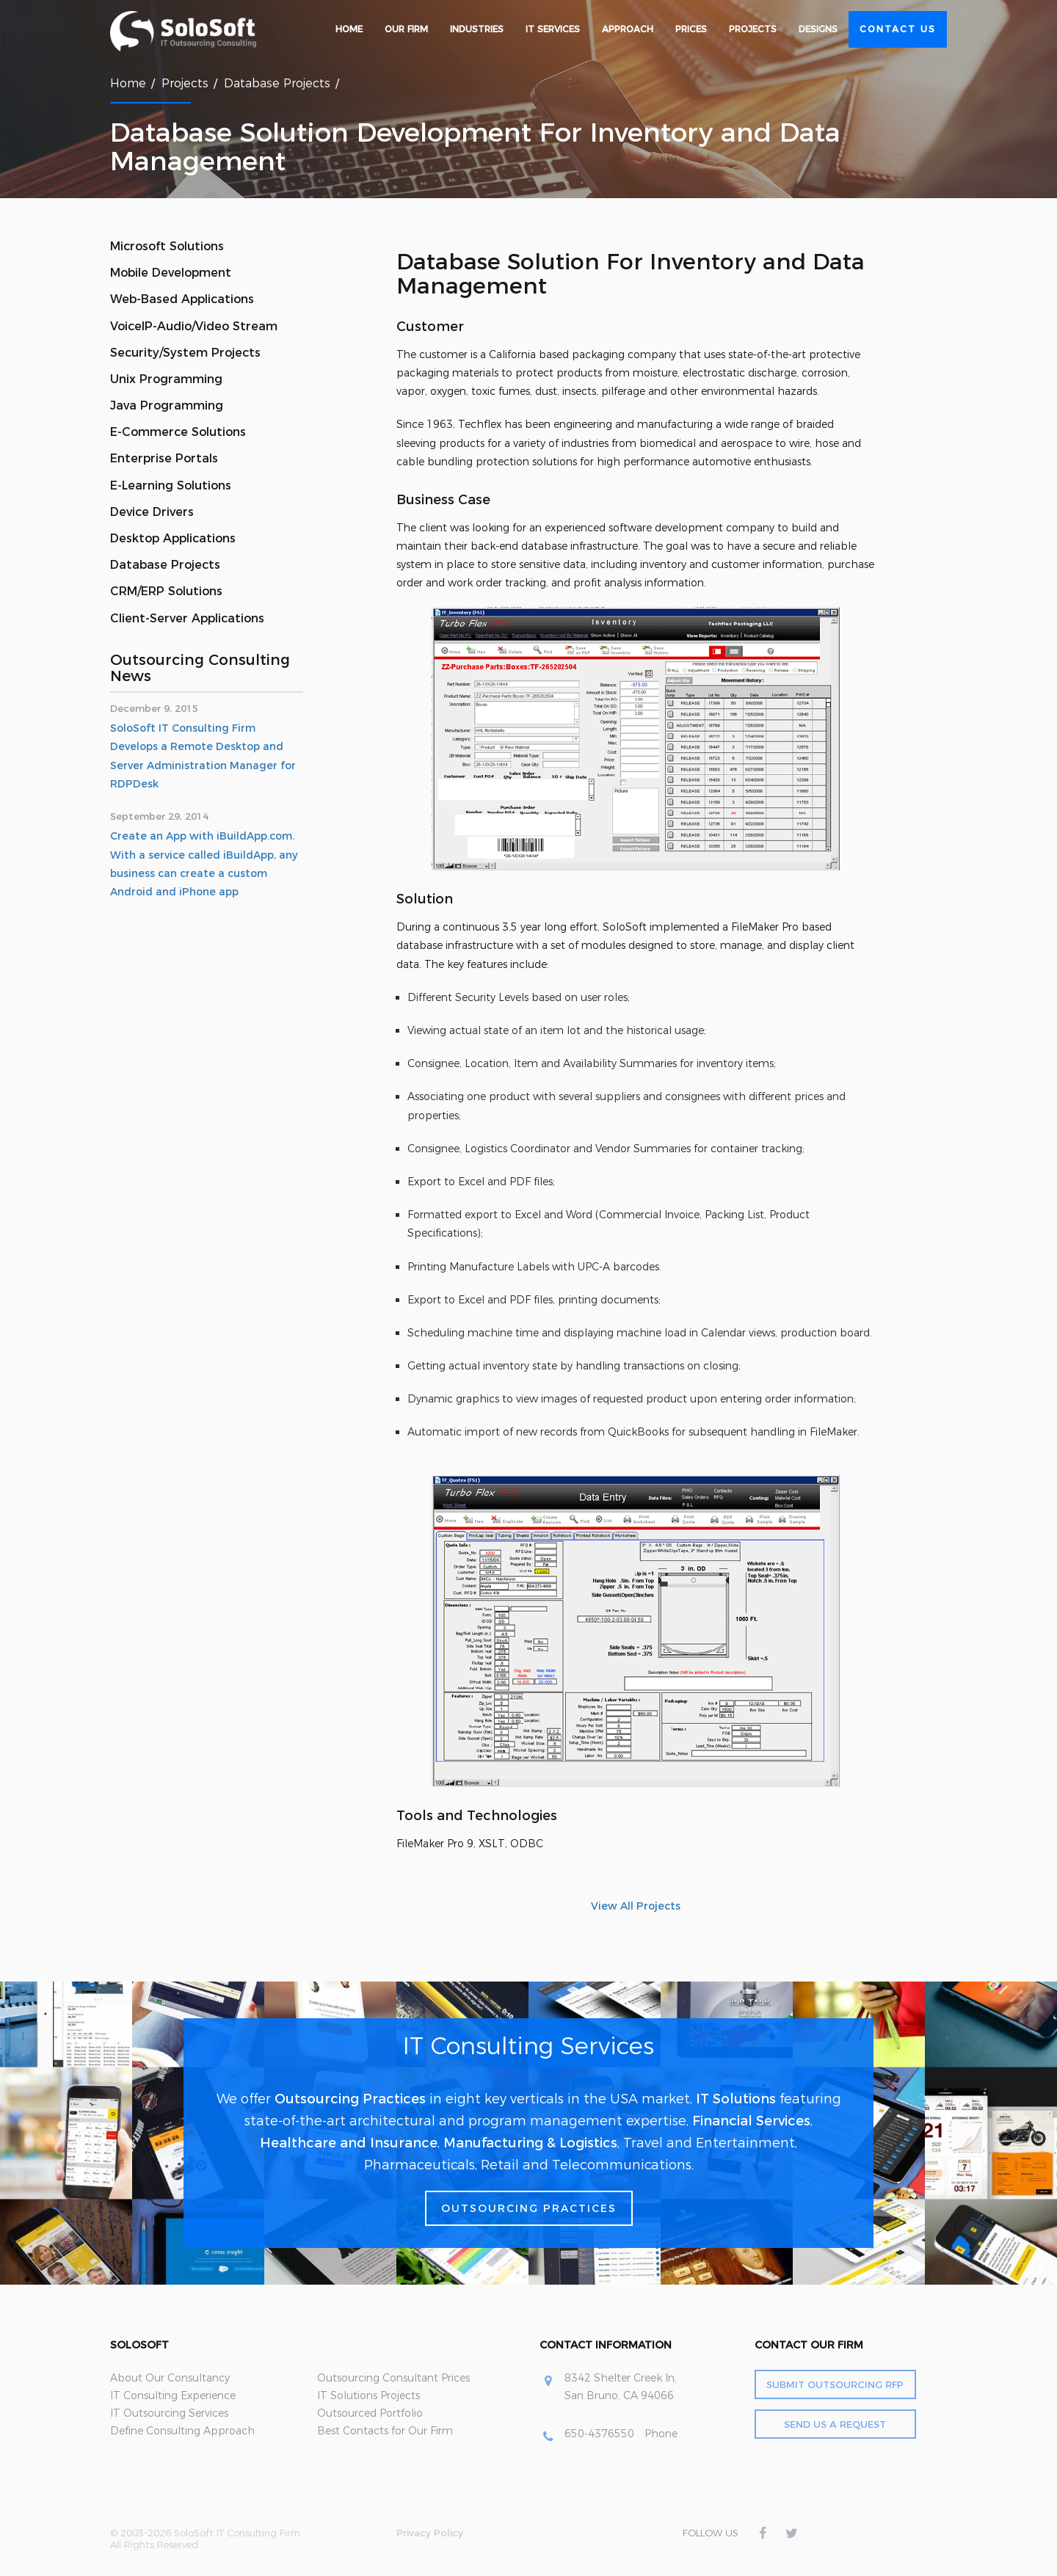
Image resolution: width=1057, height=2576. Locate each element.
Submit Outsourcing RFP (835, 2384)
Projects (753, 28)
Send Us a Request (835, 2424)
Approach (627, 28)
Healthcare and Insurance (348, 2143)
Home (349, 28)
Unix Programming (166, 379)
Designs (818, 28)
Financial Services (751, 2121)
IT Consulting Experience (173, 2395)
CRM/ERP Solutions (166, 591)
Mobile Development (170, 273)
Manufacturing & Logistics (530, 2143)
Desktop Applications (173, 538)
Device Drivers (152, 512)
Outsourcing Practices (350, 2099)
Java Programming (166, 405)
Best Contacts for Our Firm (385, 2430)
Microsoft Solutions (167, 246)
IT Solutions (736, 2099)
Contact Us (898, 28)
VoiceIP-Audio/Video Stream (193, 326)
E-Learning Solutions (170, 485)
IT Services (553, 28)
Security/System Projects (185, 353)
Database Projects (277, 83)
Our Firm (406, 28)
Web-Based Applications (182, 299)
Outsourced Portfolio (370, 2413)
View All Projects (635, 1906)
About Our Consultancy (170, 2377)
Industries (477, 28)
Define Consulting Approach (182, 2430)
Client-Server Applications (187, 618)
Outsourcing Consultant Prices (393, 2377)
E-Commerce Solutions (178, 432)
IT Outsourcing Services (169, 2413)
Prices (691, 28)
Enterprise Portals (164, 458)
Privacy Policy (429, 2533)
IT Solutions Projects (368, 2395)
